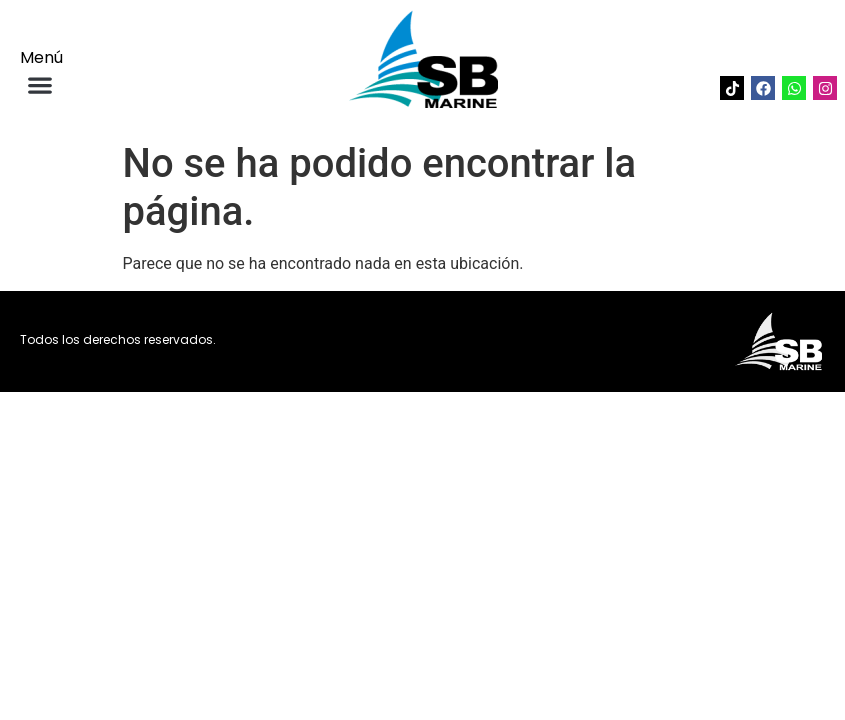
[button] (39, 84)
